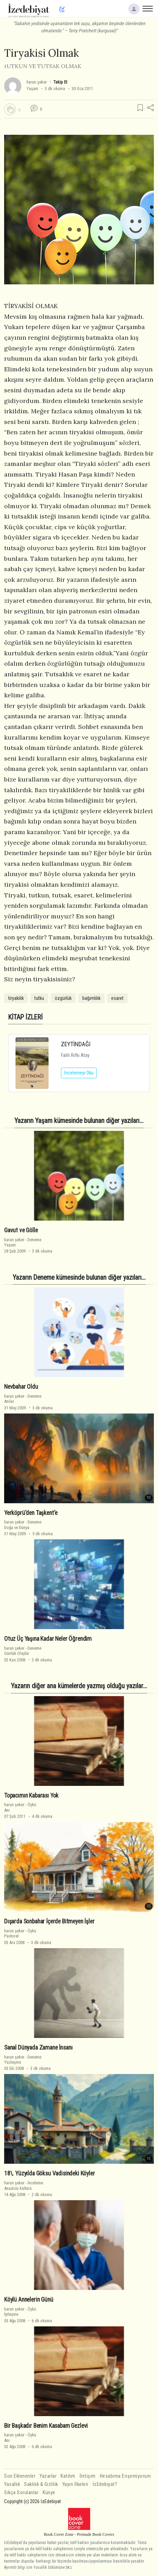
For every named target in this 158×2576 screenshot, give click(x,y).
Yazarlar (48, 2476)
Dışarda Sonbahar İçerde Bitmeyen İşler (49, 1921)
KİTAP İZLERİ (25, 1017)
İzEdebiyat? (105, 2484)
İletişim (88, 2476)
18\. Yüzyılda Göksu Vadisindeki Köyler (49, 2173)
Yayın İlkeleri (75, 2484)
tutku (39, 998)
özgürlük (63, 998)
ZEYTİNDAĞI (76, 1044)
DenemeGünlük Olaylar (22, 1651)
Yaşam (32, 88)
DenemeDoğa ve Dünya (22, 1524)
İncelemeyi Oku (79, 1073)
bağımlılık (91, 998)
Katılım (68, 2476)
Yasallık (12, 2484)
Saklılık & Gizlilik (41, 2484)
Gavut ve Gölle (21, 1230)
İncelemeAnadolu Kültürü (23, 2185)
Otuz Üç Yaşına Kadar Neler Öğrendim (48, 1638)
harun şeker (37, 82)
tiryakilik (16, 998)
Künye (49, 2493)
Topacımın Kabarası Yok (31, 1795)
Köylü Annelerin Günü (28, 2299)
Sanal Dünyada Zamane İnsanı (38, 2047)
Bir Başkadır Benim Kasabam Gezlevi (46, 2425)
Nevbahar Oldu (21, 1386)
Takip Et (60, 82)
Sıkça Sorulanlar (21, 2493)
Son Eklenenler (19, 2476)
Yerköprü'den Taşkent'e (30, 1512)
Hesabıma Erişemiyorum (125, 2476)
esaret (117, 998)
